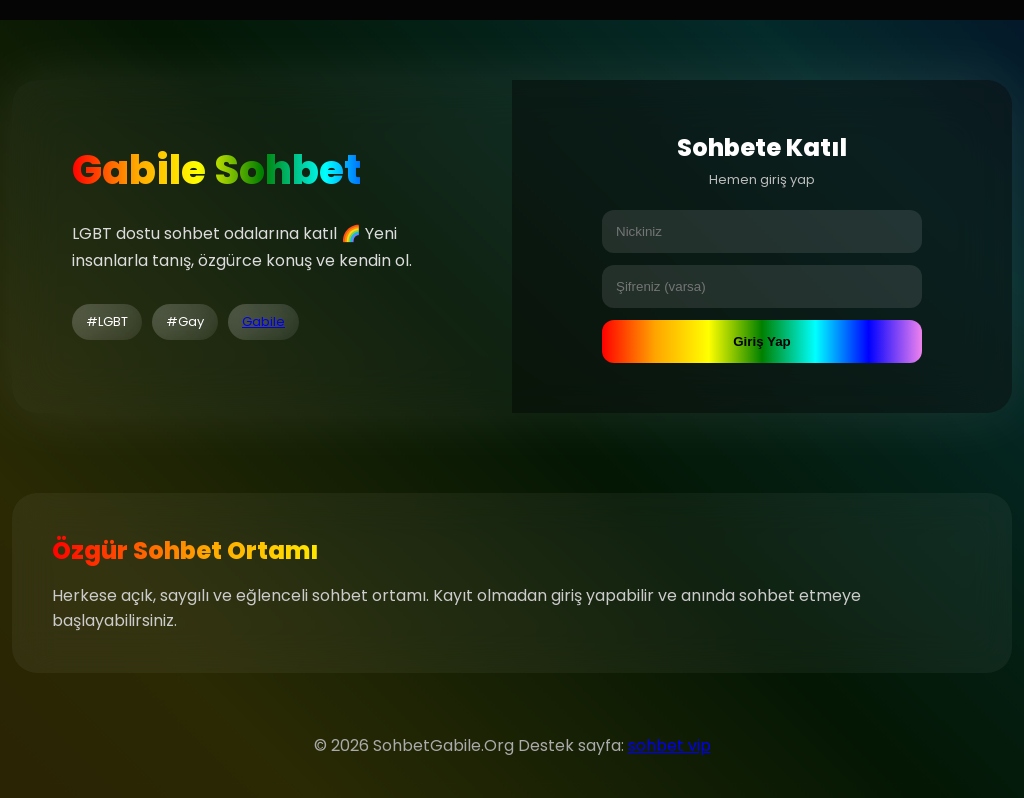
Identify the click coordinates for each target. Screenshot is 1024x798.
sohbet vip (669, 745)
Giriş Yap (762, 341)
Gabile (263, 321)
